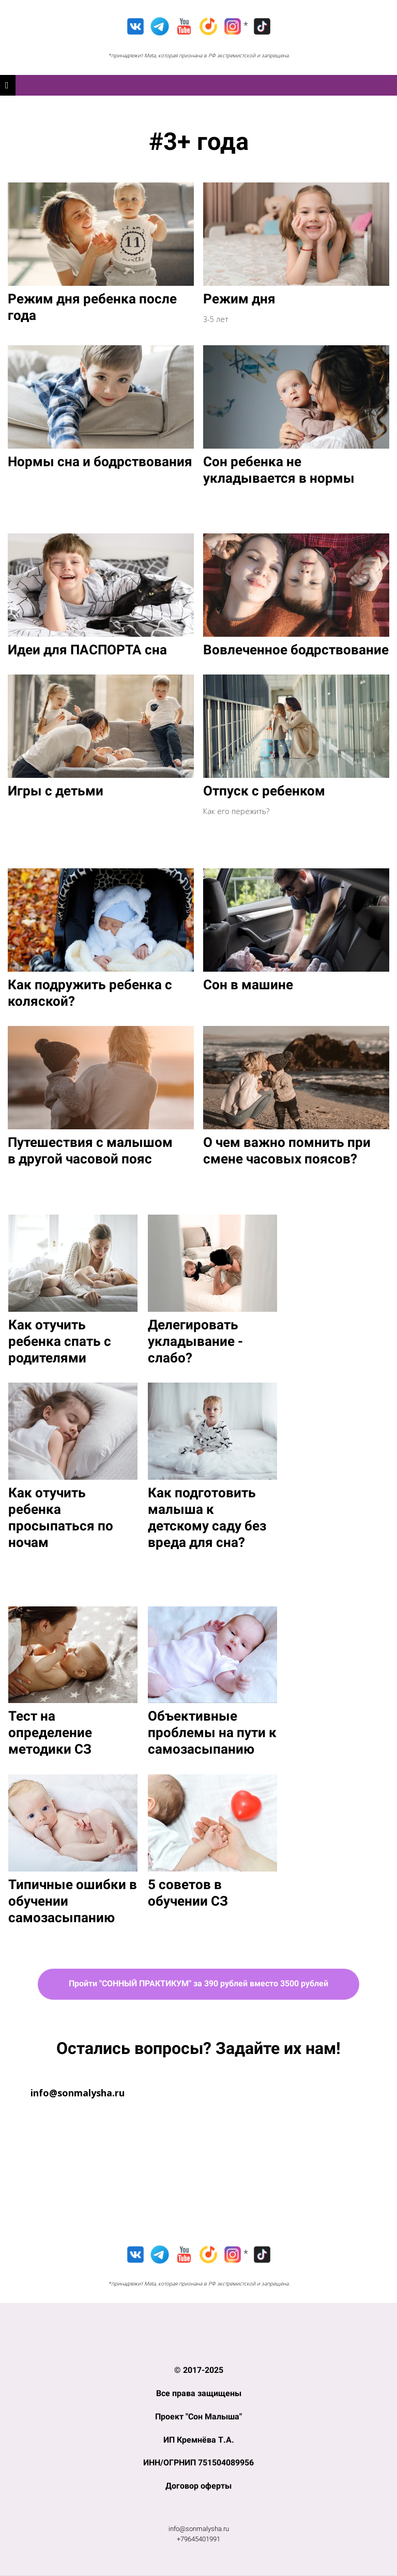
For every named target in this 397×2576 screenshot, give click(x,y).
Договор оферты (198, 2486)
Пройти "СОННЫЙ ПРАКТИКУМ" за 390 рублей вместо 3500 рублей (198, 1983)
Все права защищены (198, 2393)
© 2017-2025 (198, 2370)
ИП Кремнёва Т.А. (198, 2440)
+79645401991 (198, 2539)
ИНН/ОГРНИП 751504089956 (198, 2462)
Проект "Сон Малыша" (198, 2416)
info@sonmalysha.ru (199, 2529)
